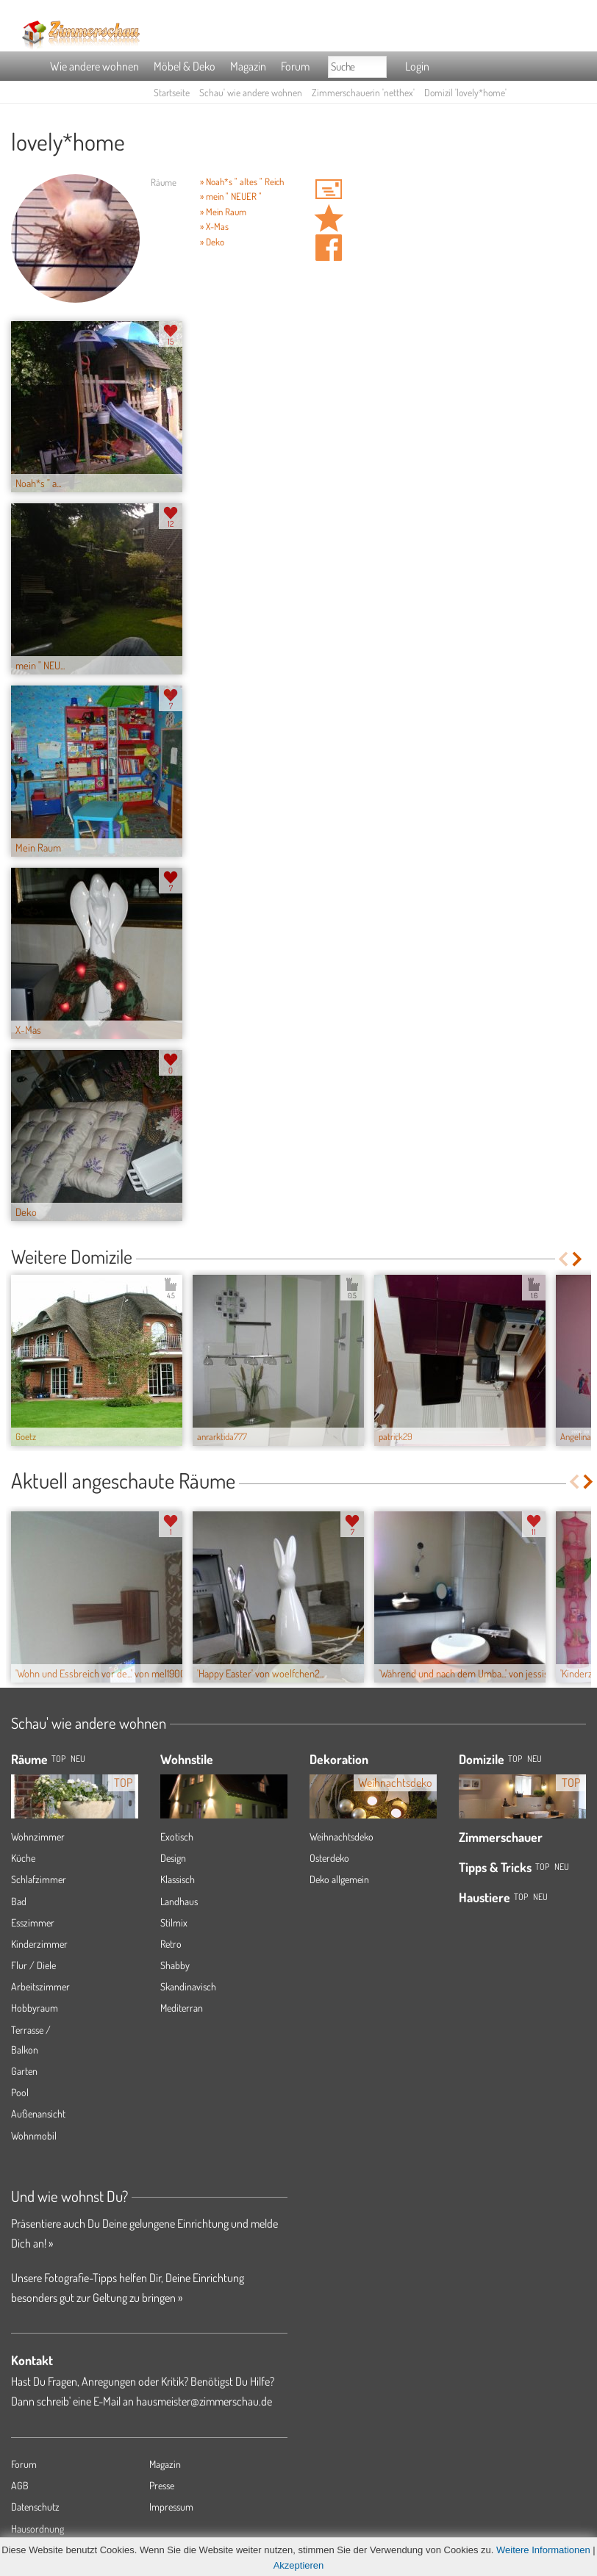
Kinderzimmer (39, 1944)
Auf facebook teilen (328, 247)
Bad (18, 1901)
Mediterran (181, 2007)
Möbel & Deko (184, 66)
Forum (295, 66)
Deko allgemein (339, 1879)
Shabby (175, 1965)
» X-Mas (214, 226)
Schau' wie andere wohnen (250, 92)
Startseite (172, 92)
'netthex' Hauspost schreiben (328, 189)
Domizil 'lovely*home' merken (328, 218)
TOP (58, 1758)
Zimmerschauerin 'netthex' (363, 92)
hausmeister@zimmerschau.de (204, 2401)
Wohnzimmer (38, 1836)
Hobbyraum (34, 2007)
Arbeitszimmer (40, 1986)
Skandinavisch (188, 1986)
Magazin (248, 66)
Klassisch (177, 1879)
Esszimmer (32, 1922)
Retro (171, 1944)
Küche (23, 1858)
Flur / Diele (33, 1965)
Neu (534, 1758)
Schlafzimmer (38, 1879)
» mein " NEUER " (231, 196)
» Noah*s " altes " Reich (242, 181)
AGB (20, 2485)
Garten (24, 2071)
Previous (563, 1259)
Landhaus (179, 1901)
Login (417, 66)
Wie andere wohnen (94, 66)
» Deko (212, 242)
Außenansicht (38, 2113)
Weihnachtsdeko (341, 1836)
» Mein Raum (223, 211)
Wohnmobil (34, 2135)
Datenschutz (35, 2506)
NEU (78, 1758)
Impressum (171, 2506)
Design (173, 1858)
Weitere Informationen (543, 2549)
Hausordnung (37, 2528)
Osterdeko (329, 1858)
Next (578, 1259)
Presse (161, 2485)
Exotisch (176, 1836)
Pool (20, 2092)
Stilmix (173, 1922)
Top (515, 1758)
